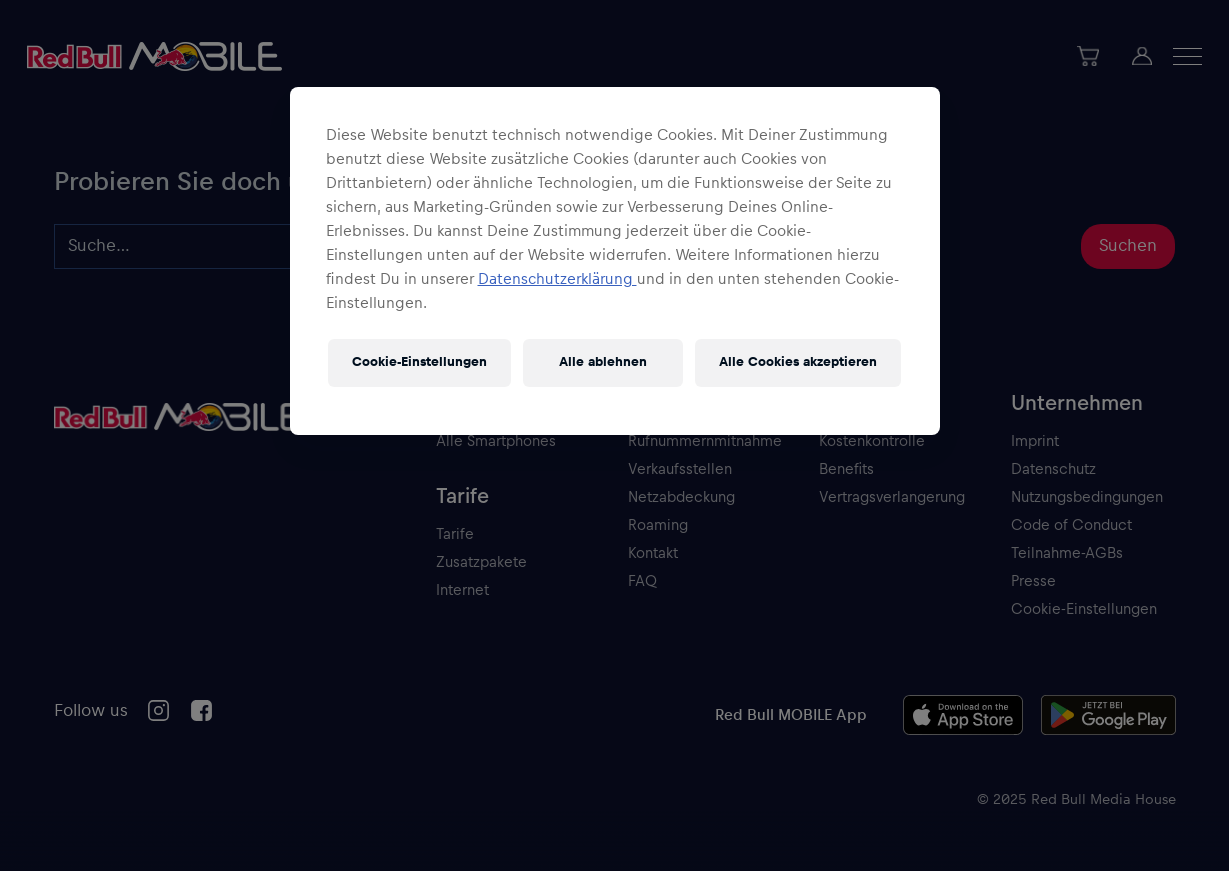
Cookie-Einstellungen (419, 362)
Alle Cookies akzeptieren (798, 362)
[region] (615, 261)
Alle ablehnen (603, 362)
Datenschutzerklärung (557, 279)
